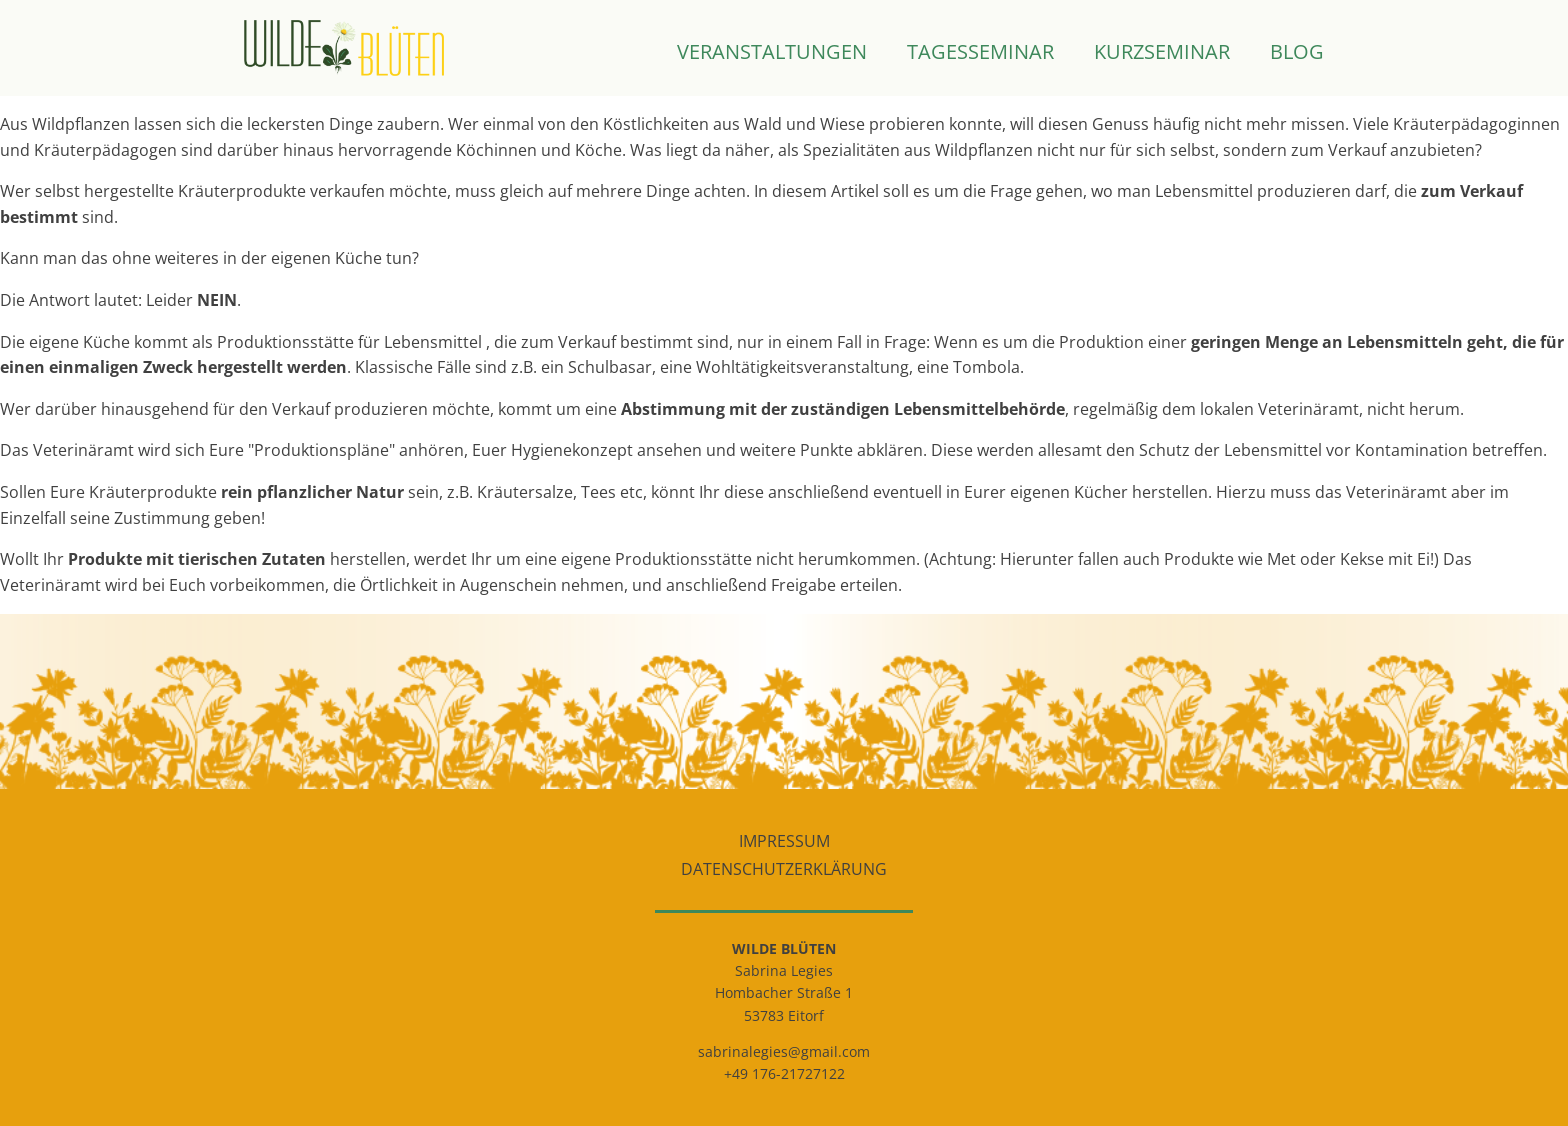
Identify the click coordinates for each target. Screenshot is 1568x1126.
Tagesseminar (980, 53)
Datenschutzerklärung (784, 869)
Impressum (784, 841)
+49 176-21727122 (784, 1073)
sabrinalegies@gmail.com (784, 1051)
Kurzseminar (1162, 53)
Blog (1297, 53)
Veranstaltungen (772, 53)
